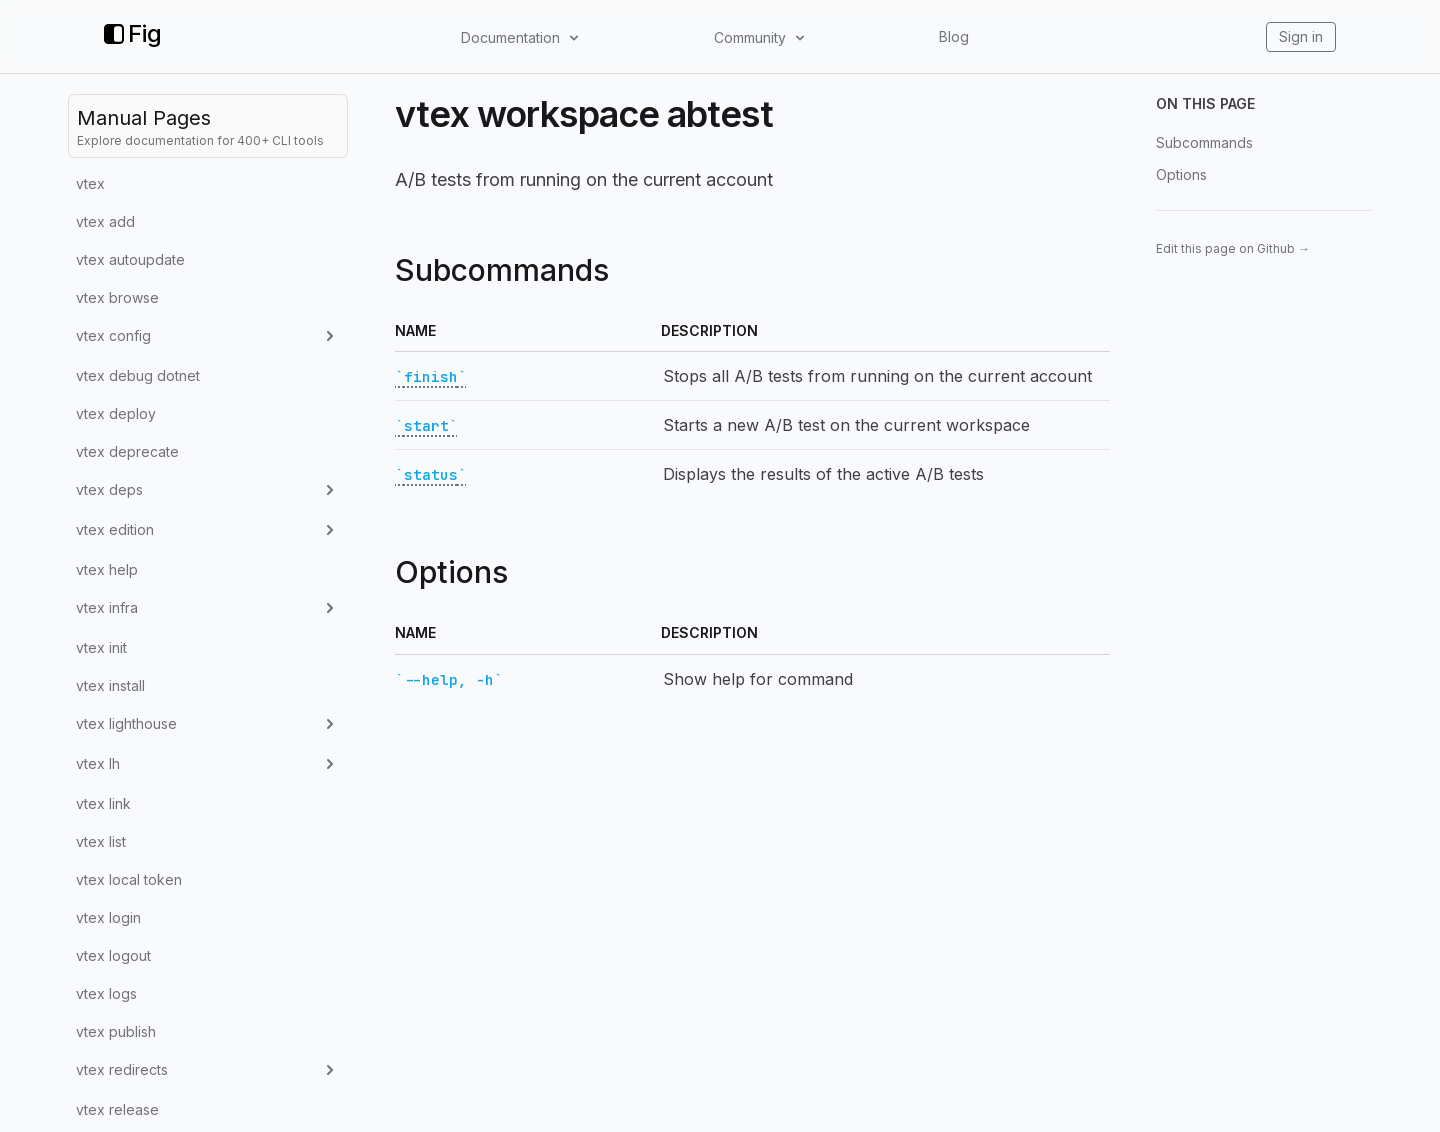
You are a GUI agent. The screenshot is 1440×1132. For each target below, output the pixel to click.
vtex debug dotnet (138, 375)
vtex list (101, 841)
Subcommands (1204, 142)
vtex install (110, 685)
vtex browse (117, 297)
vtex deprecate (127, 451)
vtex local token (129, 879)
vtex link (103, 803)
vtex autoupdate (130, 259)
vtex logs (106, 993)
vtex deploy (116, 413)
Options (1181, 174)
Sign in (1301, 36)
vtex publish (116, 1031)
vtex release (117, 1109)
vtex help (107, 569)
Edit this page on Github (1233, 248)
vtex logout (113, 955)
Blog (954, 36)
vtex (90, 183)
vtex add (105, 221)
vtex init (101, 647)
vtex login (108, 917)
